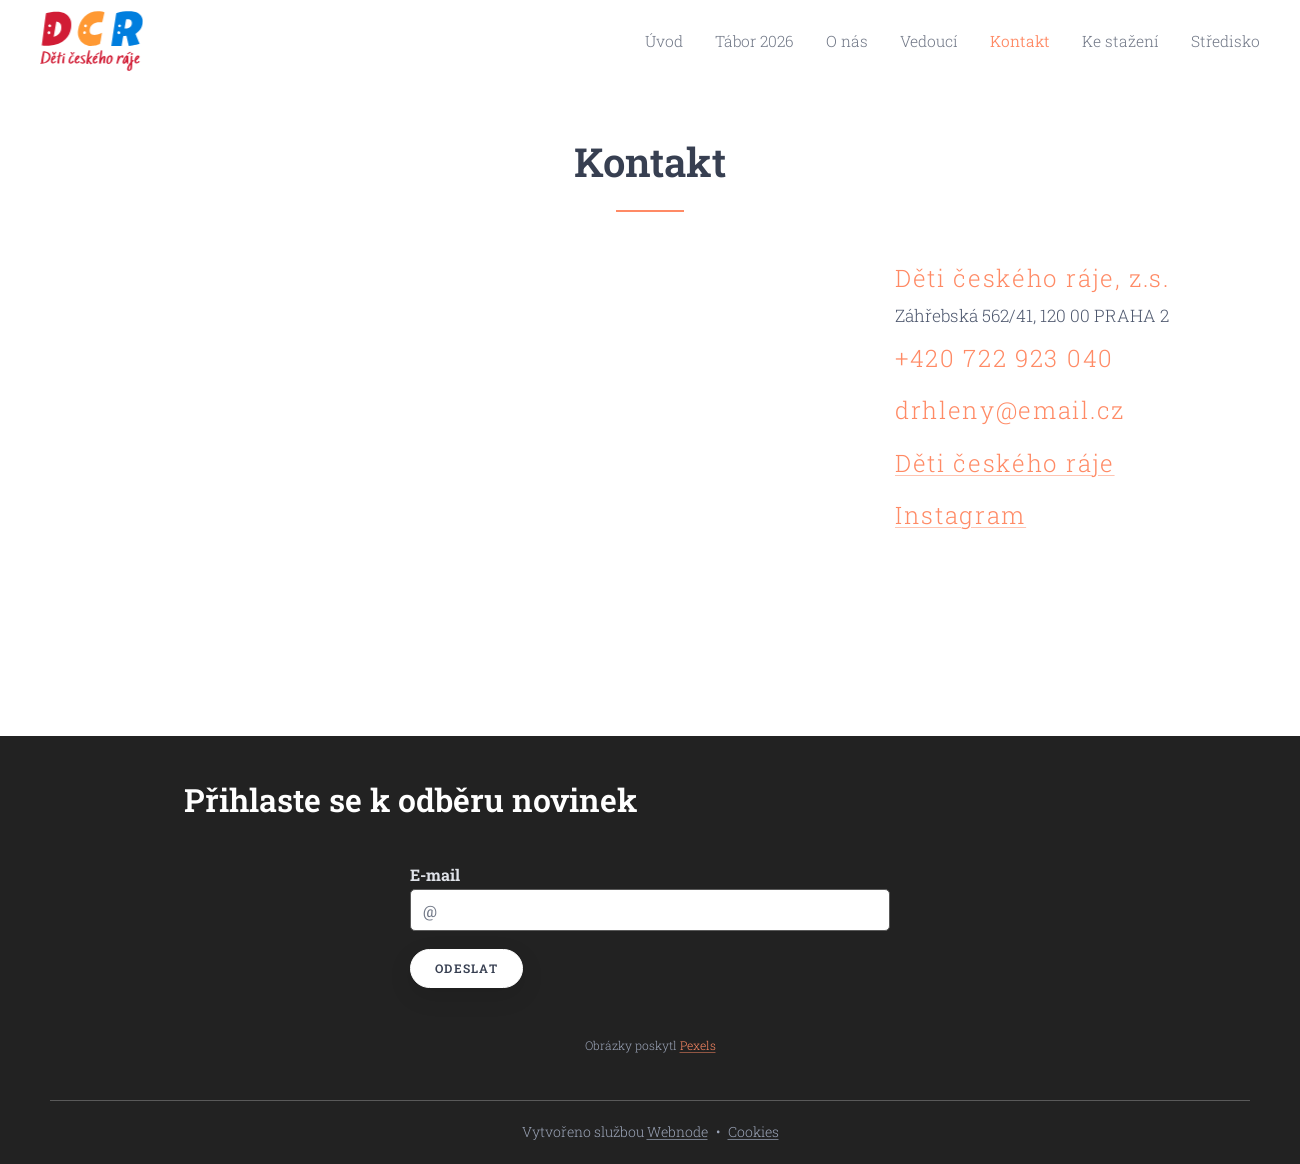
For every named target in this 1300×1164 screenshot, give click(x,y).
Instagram (960, 515)
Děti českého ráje (1005, 463)
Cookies (753, 1131)
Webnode (677, 1131)
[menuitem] (713, 41)
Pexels (698, 1045)
